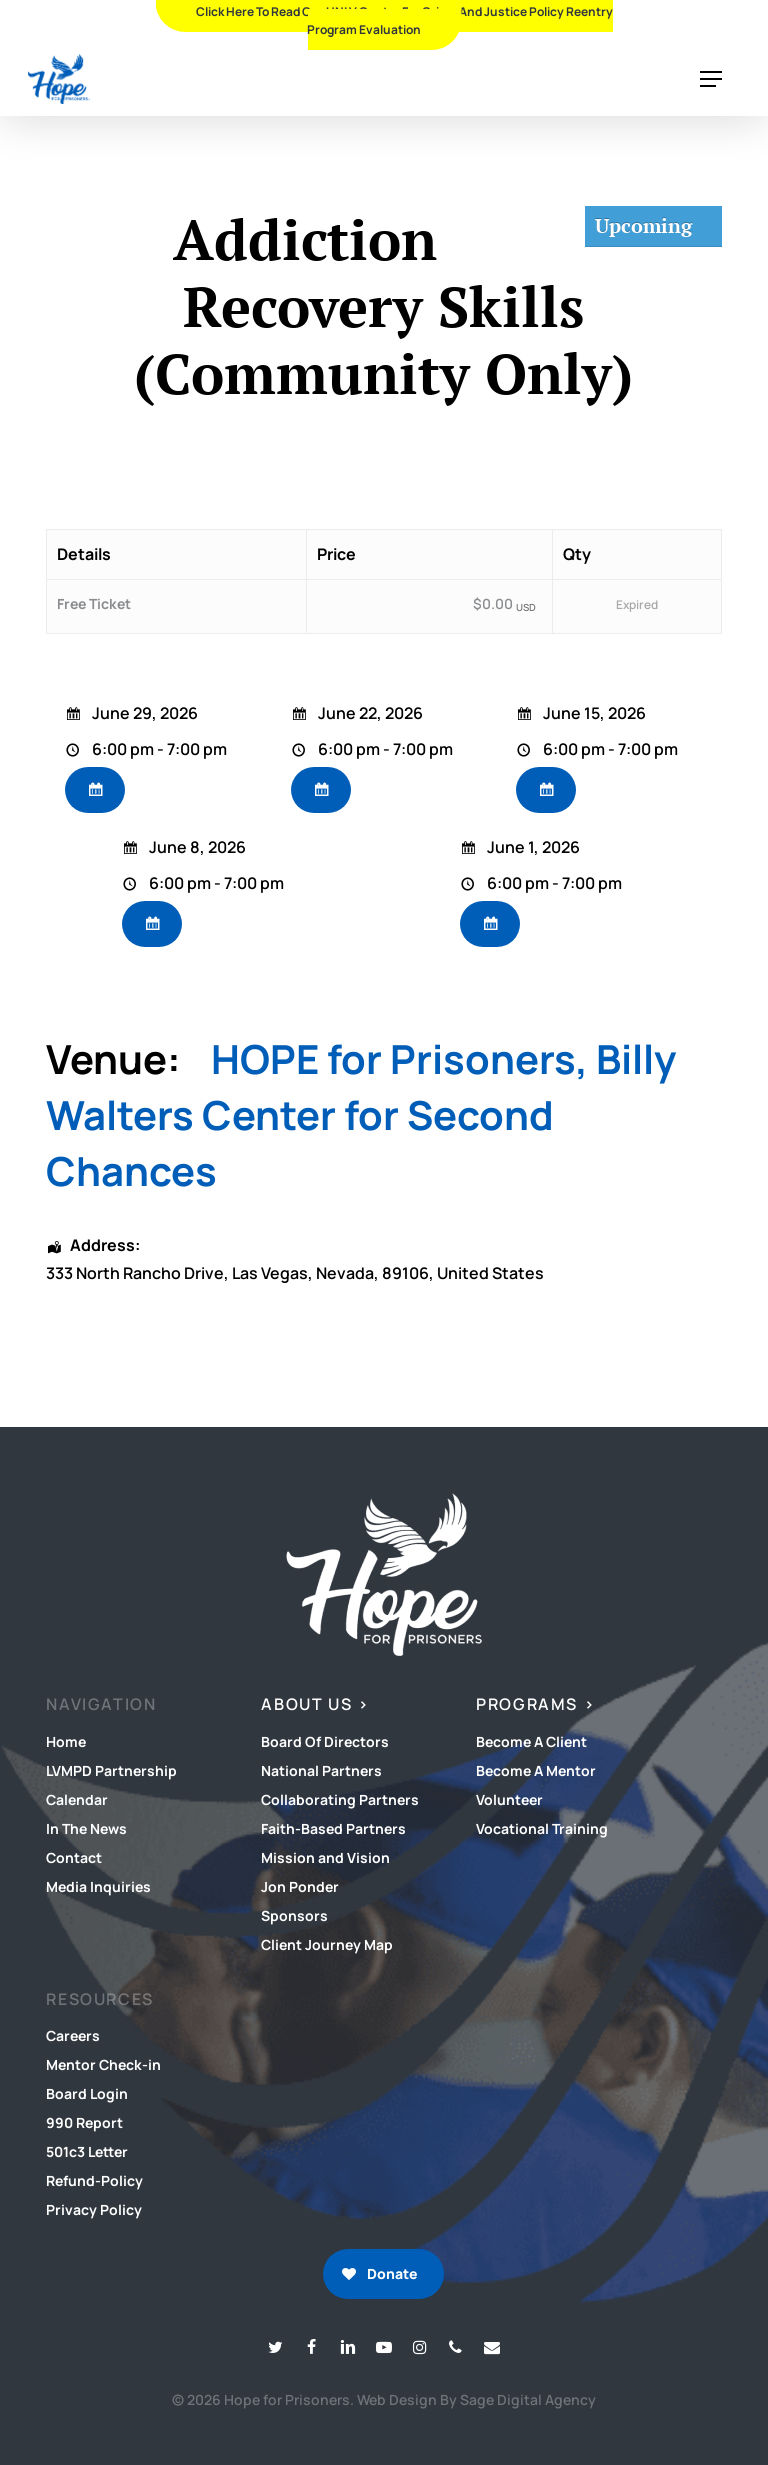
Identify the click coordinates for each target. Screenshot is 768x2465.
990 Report (84, 2122)
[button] (711, 79)
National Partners (321, 1770)
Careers (73, 2035)
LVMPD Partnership (111, 1770)
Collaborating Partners (340, 1799)
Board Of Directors (325, 1741)
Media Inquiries (98, 1886)
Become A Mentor (536, 1770)
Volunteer (509, 1799)
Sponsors (294, 1915)
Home (66, 1741)
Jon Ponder (300, 1886)
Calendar (77, 1799)
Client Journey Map (327, 1944)
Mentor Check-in (103, 2064)
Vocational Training (542, 1828)
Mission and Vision (325, 1857)
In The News (86, 1828)
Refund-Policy (94, 2180)
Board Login (87, 2093)
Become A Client (531, 1741)
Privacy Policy (94, 2209)
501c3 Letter (87, 2151)
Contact (74, 1857)
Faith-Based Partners (333, 1828)
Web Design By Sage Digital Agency (476, 2399)
